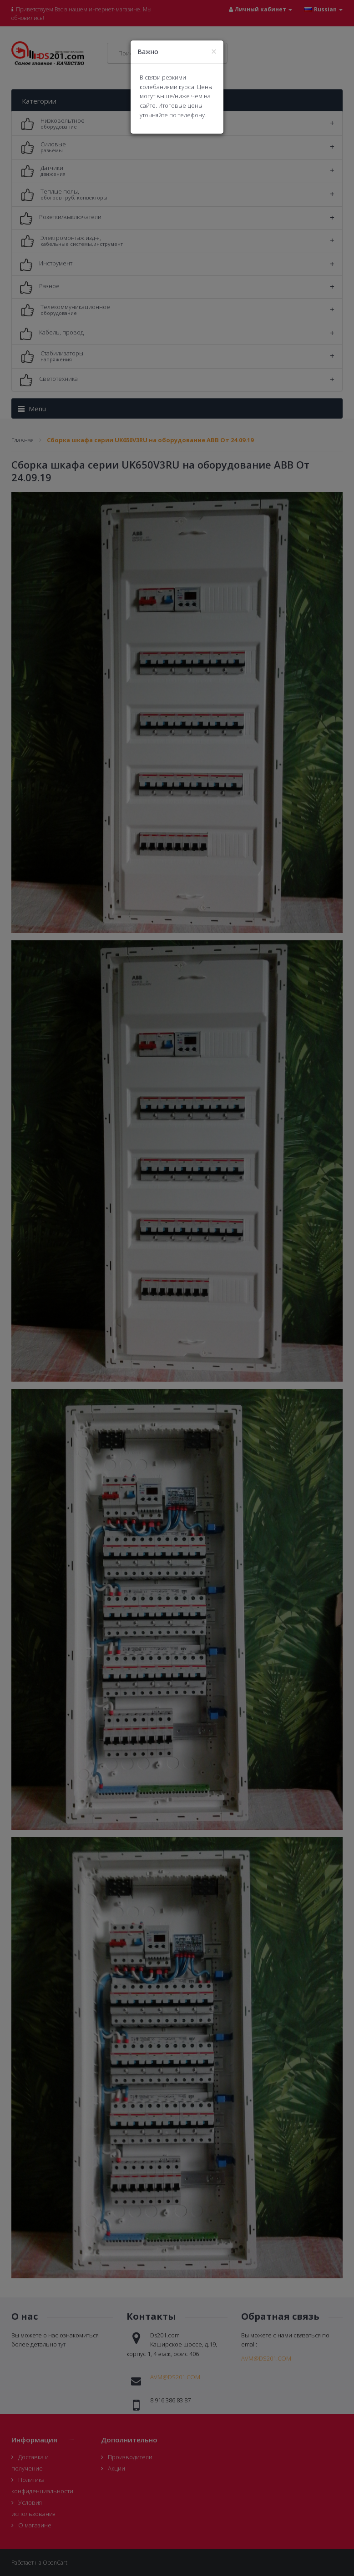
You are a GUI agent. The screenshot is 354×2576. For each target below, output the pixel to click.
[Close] (214, 51)
